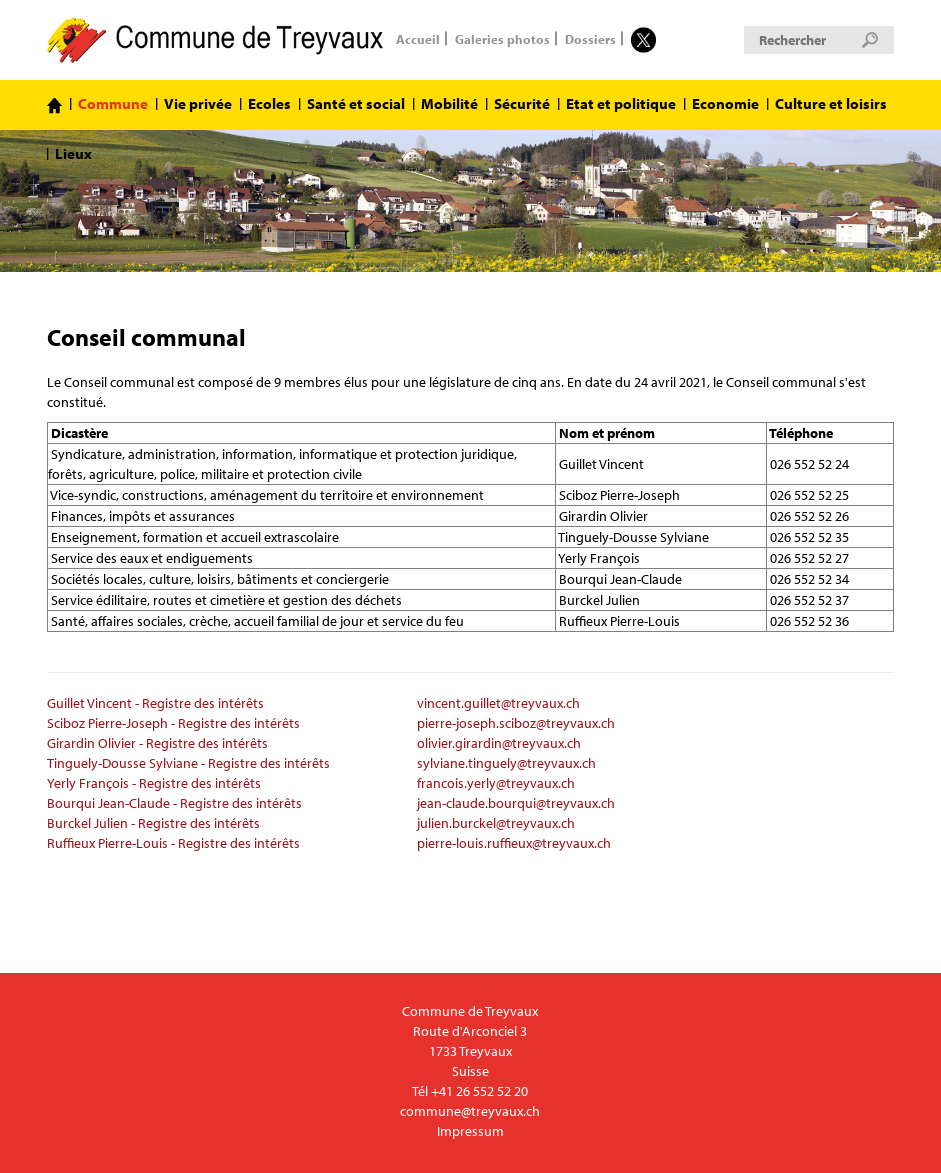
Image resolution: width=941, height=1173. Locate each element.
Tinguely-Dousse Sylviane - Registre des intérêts (188, 763)
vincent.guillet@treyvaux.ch (498, 703)
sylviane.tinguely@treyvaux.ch (506, 763)
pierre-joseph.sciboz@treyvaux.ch (516, 723)
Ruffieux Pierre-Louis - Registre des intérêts (173, 843)
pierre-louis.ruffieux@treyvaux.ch (514, 843)
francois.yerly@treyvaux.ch (496, 783)
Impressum (470, 1131)
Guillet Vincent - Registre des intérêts (155, 703)
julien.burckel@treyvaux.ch (496, 823)
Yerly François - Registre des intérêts (154, 783)
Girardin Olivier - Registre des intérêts (157, 743)
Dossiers (590, 38)
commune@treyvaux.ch (470, 1111)
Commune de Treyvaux (216, 40)
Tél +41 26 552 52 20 (470, 1091)
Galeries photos (502, 38)
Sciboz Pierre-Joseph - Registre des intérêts (173, 723)
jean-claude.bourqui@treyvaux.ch (516, 803)
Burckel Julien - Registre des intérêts (153, 823)
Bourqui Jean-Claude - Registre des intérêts (174, 803)
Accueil (418, 38)
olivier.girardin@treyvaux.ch (499, 743)
